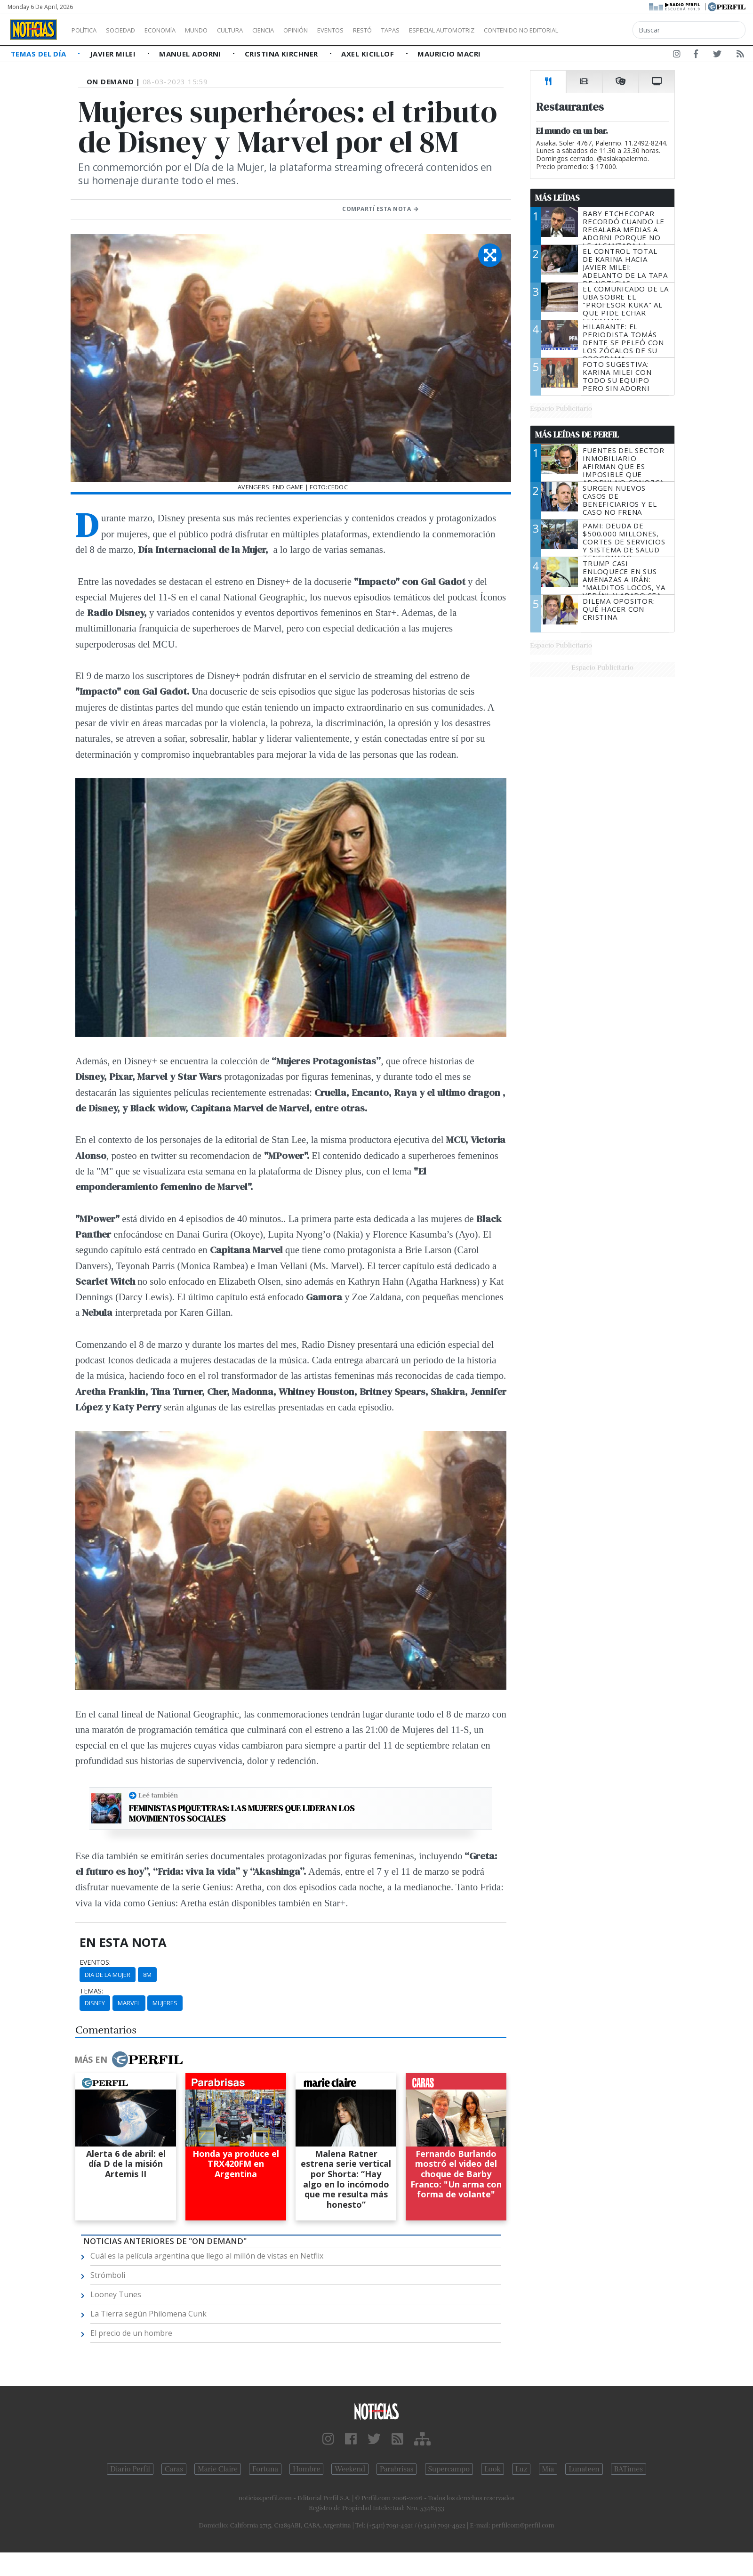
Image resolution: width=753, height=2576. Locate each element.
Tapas (444, 30)
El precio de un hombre (131, 2333)
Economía (176, 30)
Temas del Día (39, 53)
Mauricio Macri (449, 53)
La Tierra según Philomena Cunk (148, 2314)
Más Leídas (557, 197)
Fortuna (265, 2469)
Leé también (158, 1795)
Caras (174, 2469)
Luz (521, 2469)
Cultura (257, 30)
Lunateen (584, 2469)
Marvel (129, 2003)
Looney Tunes (115, 2294)
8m (147, 1974)
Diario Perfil (130, 2469)
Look (492, 2469)
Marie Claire (218, 2469)
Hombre (306, 2469)
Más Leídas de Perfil (577, 434)
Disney (95, 2003)
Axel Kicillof (368, 53)
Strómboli (107, 2275)
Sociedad (130, 30)
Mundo (218, 30)
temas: (91, 1991)
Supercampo (449, 2469)
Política (88, 30)
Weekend (350, 2469)
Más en (128, 2059)
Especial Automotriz (504, 30)
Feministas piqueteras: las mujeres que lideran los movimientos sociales (241, 1813)
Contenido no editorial (601, 30)
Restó (412, 30)
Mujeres (164, 2003)
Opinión (334, 30)
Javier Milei (114, 53)
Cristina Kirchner (282, 53)
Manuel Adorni (191, 53)
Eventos (375, 30)
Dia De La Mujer (107, 1974)
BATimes (628, 2469)
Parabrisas (396, 2469)
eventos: (95, 1962)
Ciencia (295, 30)
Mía (548, 2469)
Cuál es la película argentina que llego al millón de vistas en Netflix (206, 2256)
